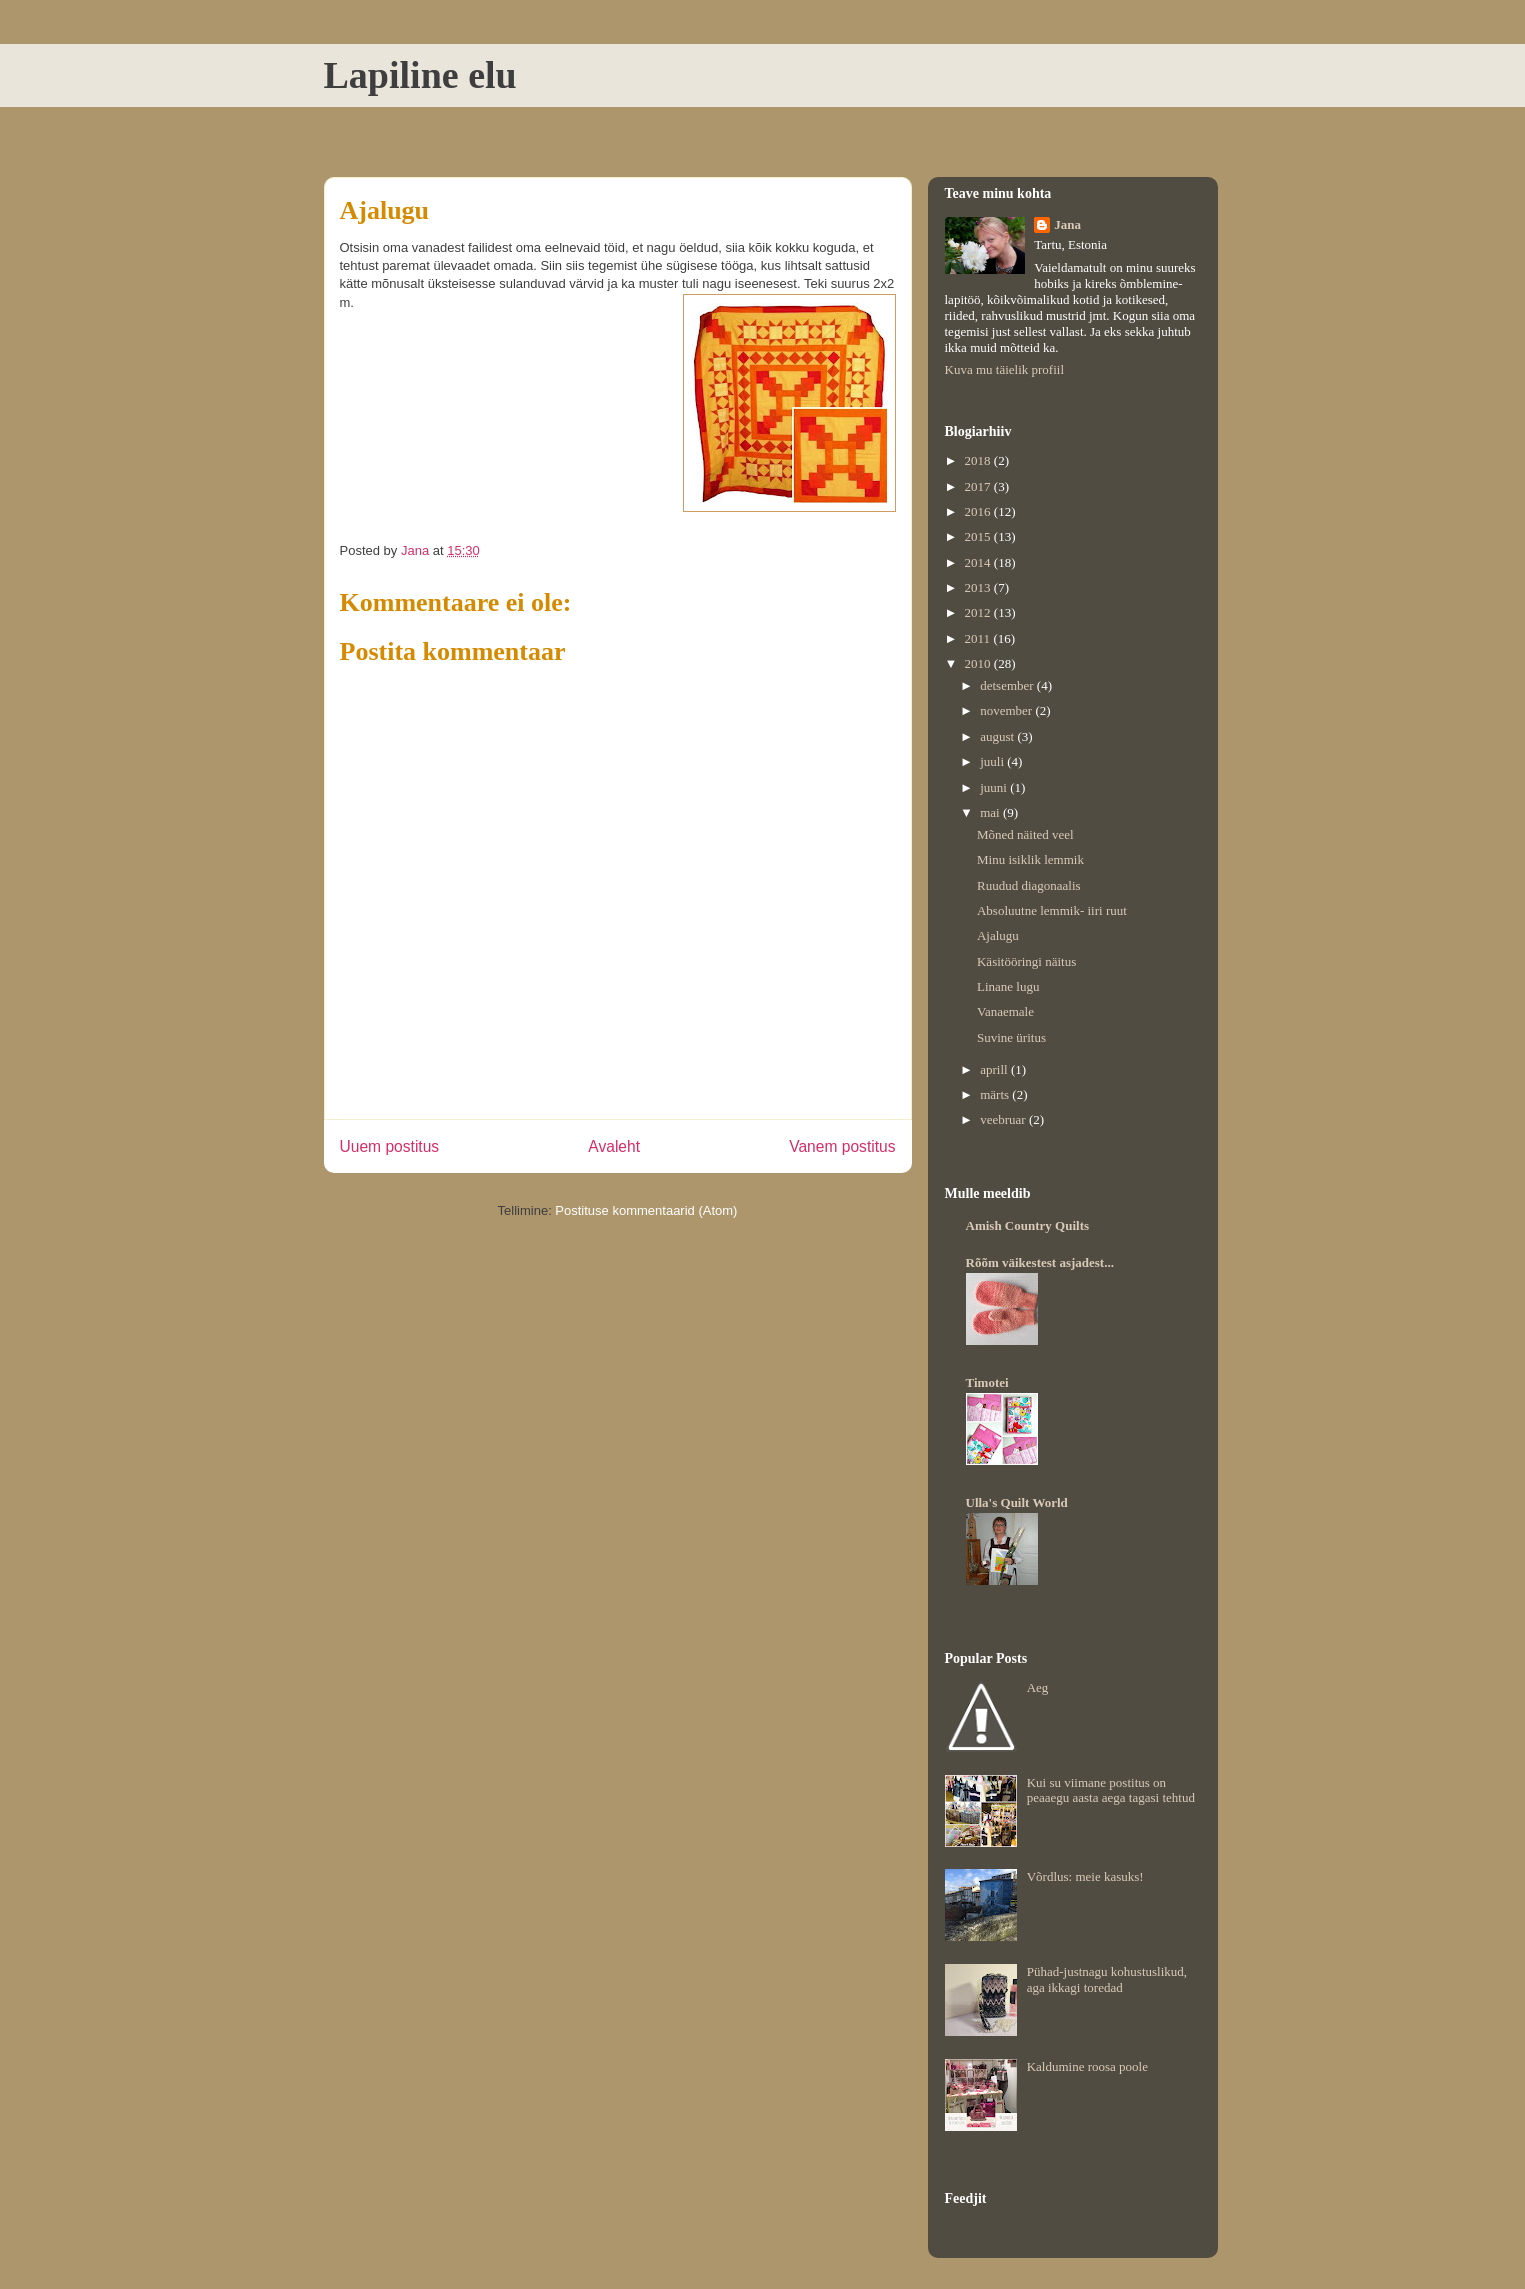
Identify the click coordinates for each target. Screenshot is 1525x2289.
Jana (1067, 224)
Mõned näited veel (1025, 834)
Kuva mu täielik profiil (1005, 369)
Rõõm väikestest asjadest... (1040, 1262)
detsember (1008, 685)
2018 (979, 460)
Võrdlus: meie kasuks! (1085, 1876)
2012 (979, 612)
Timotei (987, 1382)
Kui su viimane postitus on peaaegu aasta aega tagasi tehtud (1111, 1790)
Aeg (1038, 1687)
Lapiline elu (420, 75)
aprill (995, 1069)
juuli (993, 761)
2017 (979, 486)
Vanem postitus (842, 1146)
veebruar (1004, 1119)
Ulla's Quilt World (1017, 1502)
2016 (979, 511)
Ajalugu (998, 935)
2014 (979, 562)
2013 (979, 587)
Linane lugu (1008, 986)
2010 (979, 663)
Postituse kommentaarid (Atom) (646, 1210)
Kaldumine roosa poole (1087, 2066)
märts (996, 1094)
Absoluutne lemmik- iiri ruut (1052, 910)
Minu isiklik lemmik (1030, 859)
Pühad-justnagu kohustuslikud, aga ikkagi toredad (1107, 1979)
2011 (979, 638)
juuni (995, 787)
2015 (979, 536)
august (998, 736)
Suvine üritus (1011, 1037)
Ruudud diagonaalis (1029, 885)
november (1007, 710)
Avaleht (614, 1146)
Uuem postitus (390, 1146)
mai (991, 812)
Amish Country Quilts (1028, 1225)
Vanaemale (1005, 1011)
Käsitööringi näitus (1026, 961)
